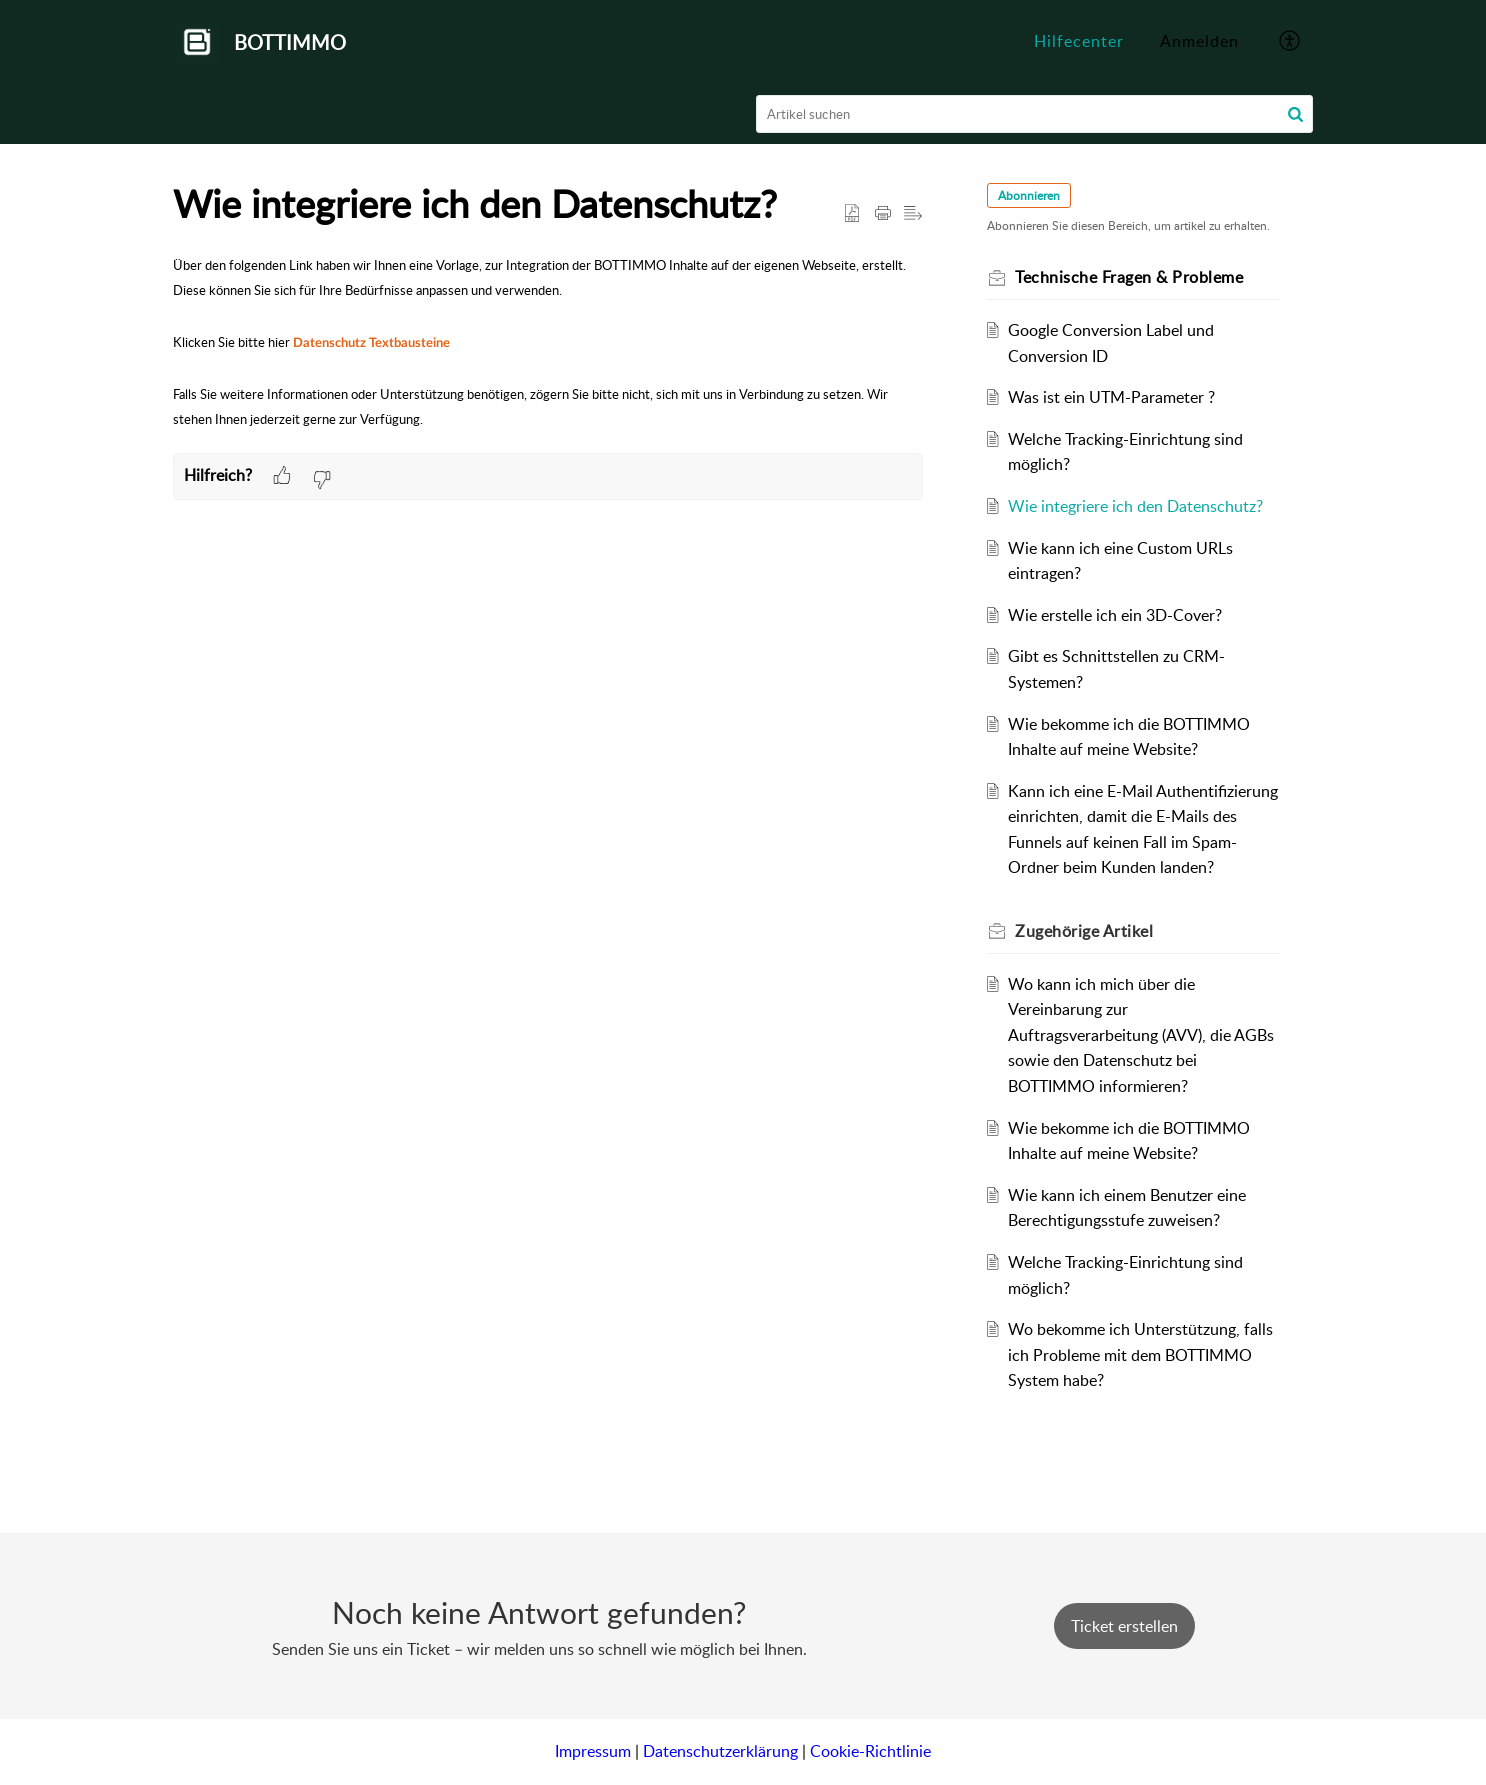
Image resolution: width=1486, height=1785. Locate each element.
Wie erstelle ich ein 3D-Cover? (1115, 615)
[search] (1035, 114)
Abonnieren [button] (1029, 195)
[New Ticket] (1124, 1626)
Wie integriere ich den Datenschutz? (1135, 506)
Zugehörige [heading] (1084, 931)
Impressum (593, 1751)
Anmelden (1199, 41)
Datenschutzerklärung (720, 1751)
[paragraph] (548, 352)
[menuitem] (1199, 42)
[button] (1290, 42)
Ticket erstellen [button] (1124, 1626)
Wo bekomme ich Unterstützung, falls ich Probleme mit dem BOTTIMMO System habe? (1140, 1354)
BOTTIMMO (290, 42)
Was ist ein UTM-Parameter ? (1111, 397)
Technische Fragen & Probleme (1129, 277)
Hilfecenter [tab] (1079, 41)
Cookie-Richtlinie (870, 1751)
